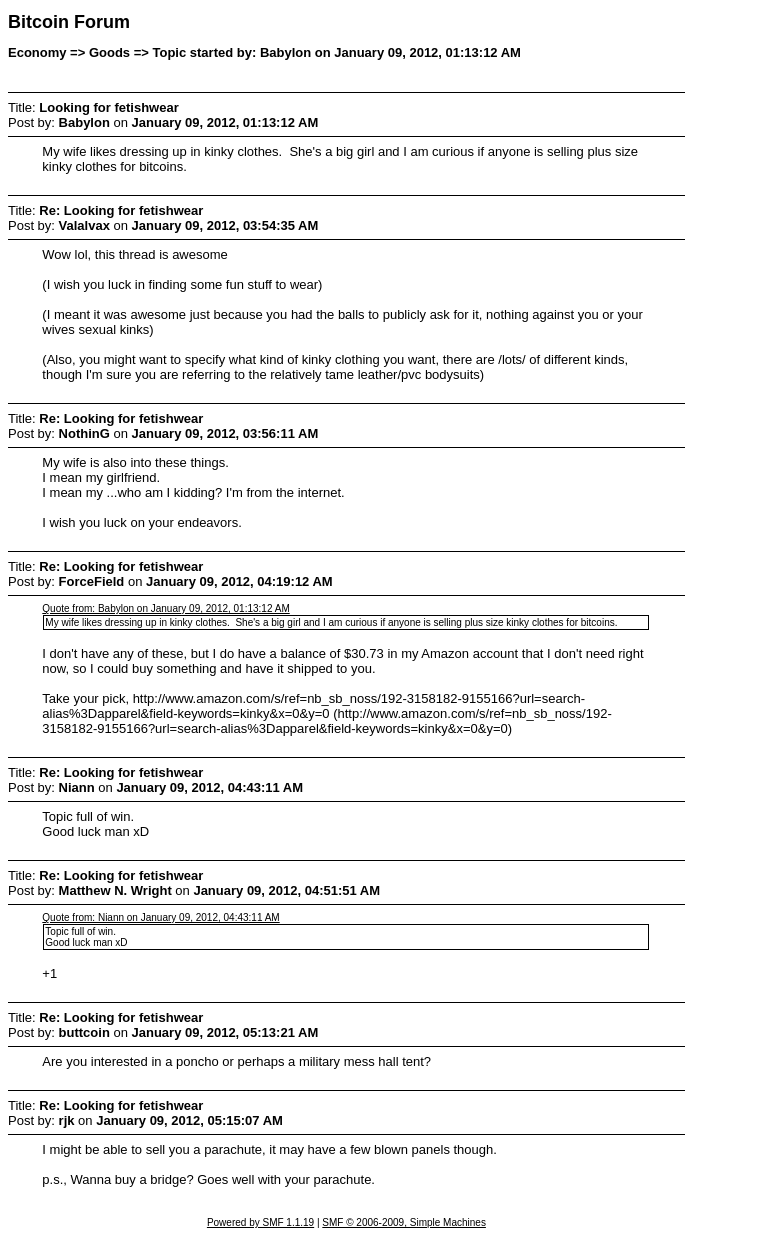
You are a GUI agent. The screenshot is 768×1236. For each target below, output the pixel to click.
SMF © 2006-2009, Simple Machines (404, 1222)
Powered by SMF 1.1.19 (260, 1222)
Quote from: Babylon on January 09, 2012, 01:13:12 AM (165, 608)
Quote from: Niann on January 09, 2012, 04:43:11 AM (160, 917)
